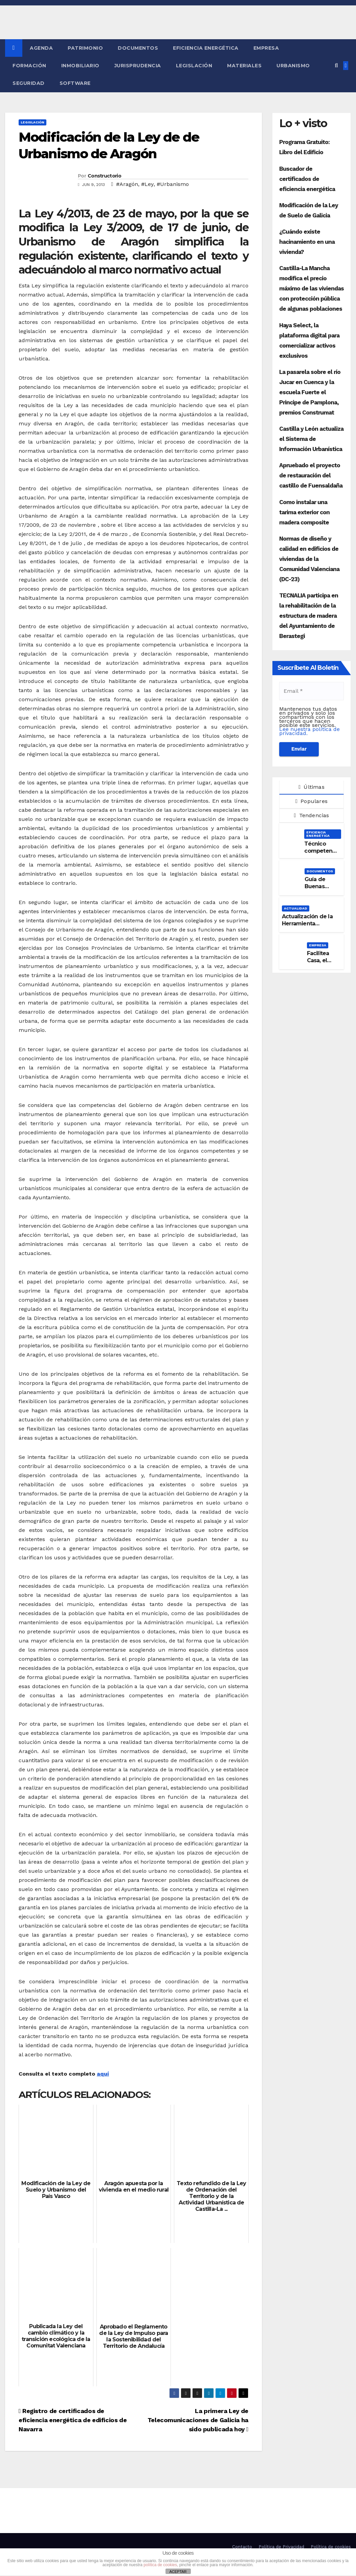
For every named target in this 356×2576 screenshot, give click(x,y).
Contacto (242, 2546)
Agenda (41, 48)
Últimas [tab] (311, 787)
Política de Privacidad (281, 2546)
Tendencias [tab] (311, 815)
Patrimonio (85, 48)
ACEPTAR (177, 2572)
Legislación (194, 66)
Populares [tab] (311, 801)
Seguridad (29, 83)
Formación (29, 66)
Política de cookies (331, 2546)
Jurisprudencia (137, 66)
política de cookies (160, 2564)
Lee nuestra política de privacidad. (309, 731)
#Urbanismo (173, 184)
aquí (103, 2074)
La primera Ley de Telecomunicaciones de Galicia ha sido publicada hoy (198, 2420)
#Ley (147, 184)
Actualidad (295, 908)
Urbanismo (293, 66)
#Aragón (127, 184)
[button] (336, 65)
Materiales (244, 66)
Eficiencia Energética (206, 48)
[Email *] (311, 691)
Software (75, 83)
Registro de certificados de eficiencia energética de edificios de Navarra (73, 2420)
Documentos (138, 48)
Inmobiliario (80, 66)
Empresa (266, 48)
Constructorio (104, 176)
